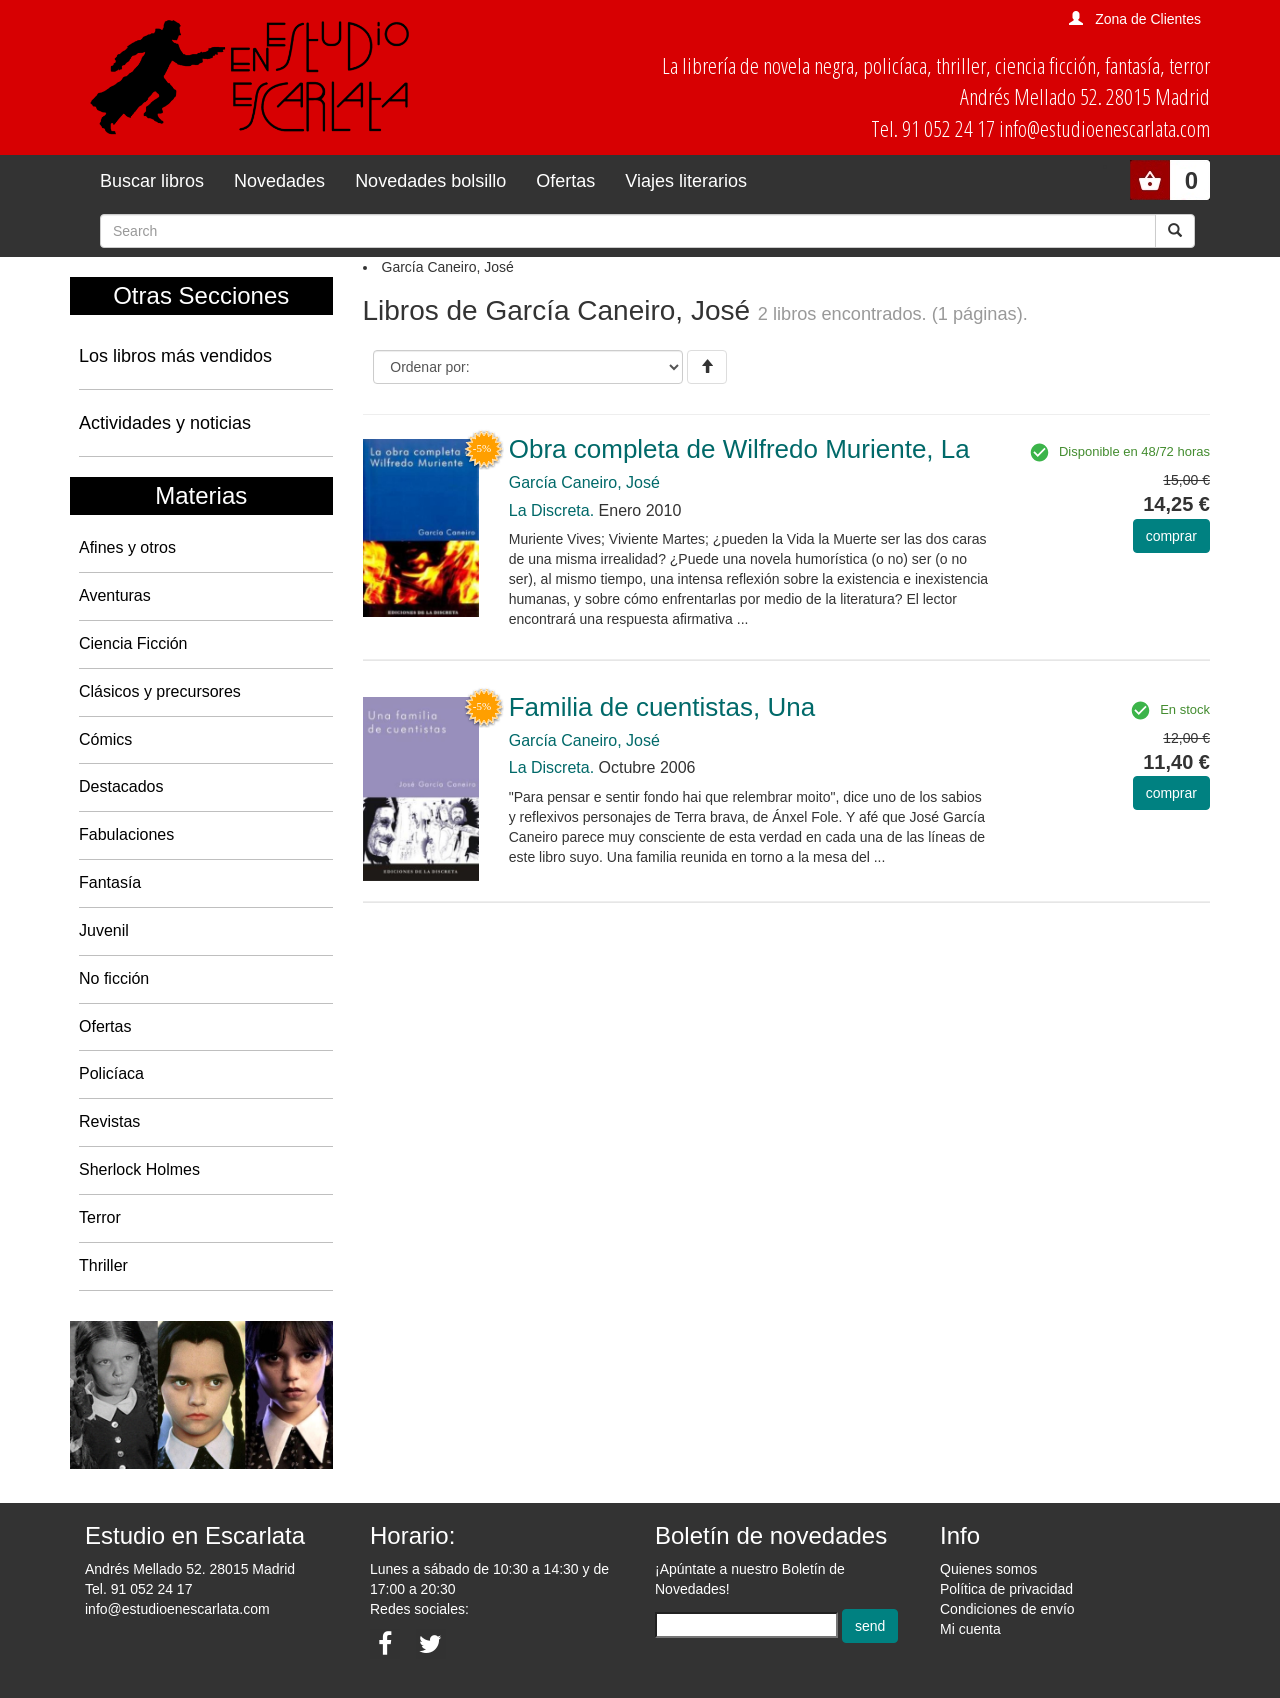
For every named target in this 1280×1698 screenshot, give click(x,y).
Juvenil (104, 930)
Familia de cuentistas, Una (662, 707)
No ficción (114, 978)
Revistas (109, 1121)
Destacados (121, 786)
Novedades (279, 181)
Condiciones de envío (1007, 1609)
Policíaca (111, 1073)
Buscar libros (152, 181)
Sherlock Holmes (139, 1169)
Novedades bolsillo (430, 181)
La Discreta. (551, 510)
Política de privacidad (1006, 1589)
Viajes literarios (686, 181)
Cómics (105, 739)
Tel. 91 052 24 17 (138, 1589)
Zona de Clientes (1148, 19)
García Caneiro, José (584, 482)
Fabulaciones (126, 834)
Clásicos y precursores (160, 691)
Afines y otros (127, 547)
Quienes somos (988, 1569)
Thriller (103, 1265)
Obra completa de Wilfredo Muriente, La (739, 449)
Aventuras (115, 595)
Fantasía (110, 882)
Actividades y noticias (165, 423)
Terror (100, 1217)
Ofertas (565, 181)
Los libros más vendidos (175, 356)
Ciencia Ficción (133, 643)
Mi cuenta (970, 1629)
